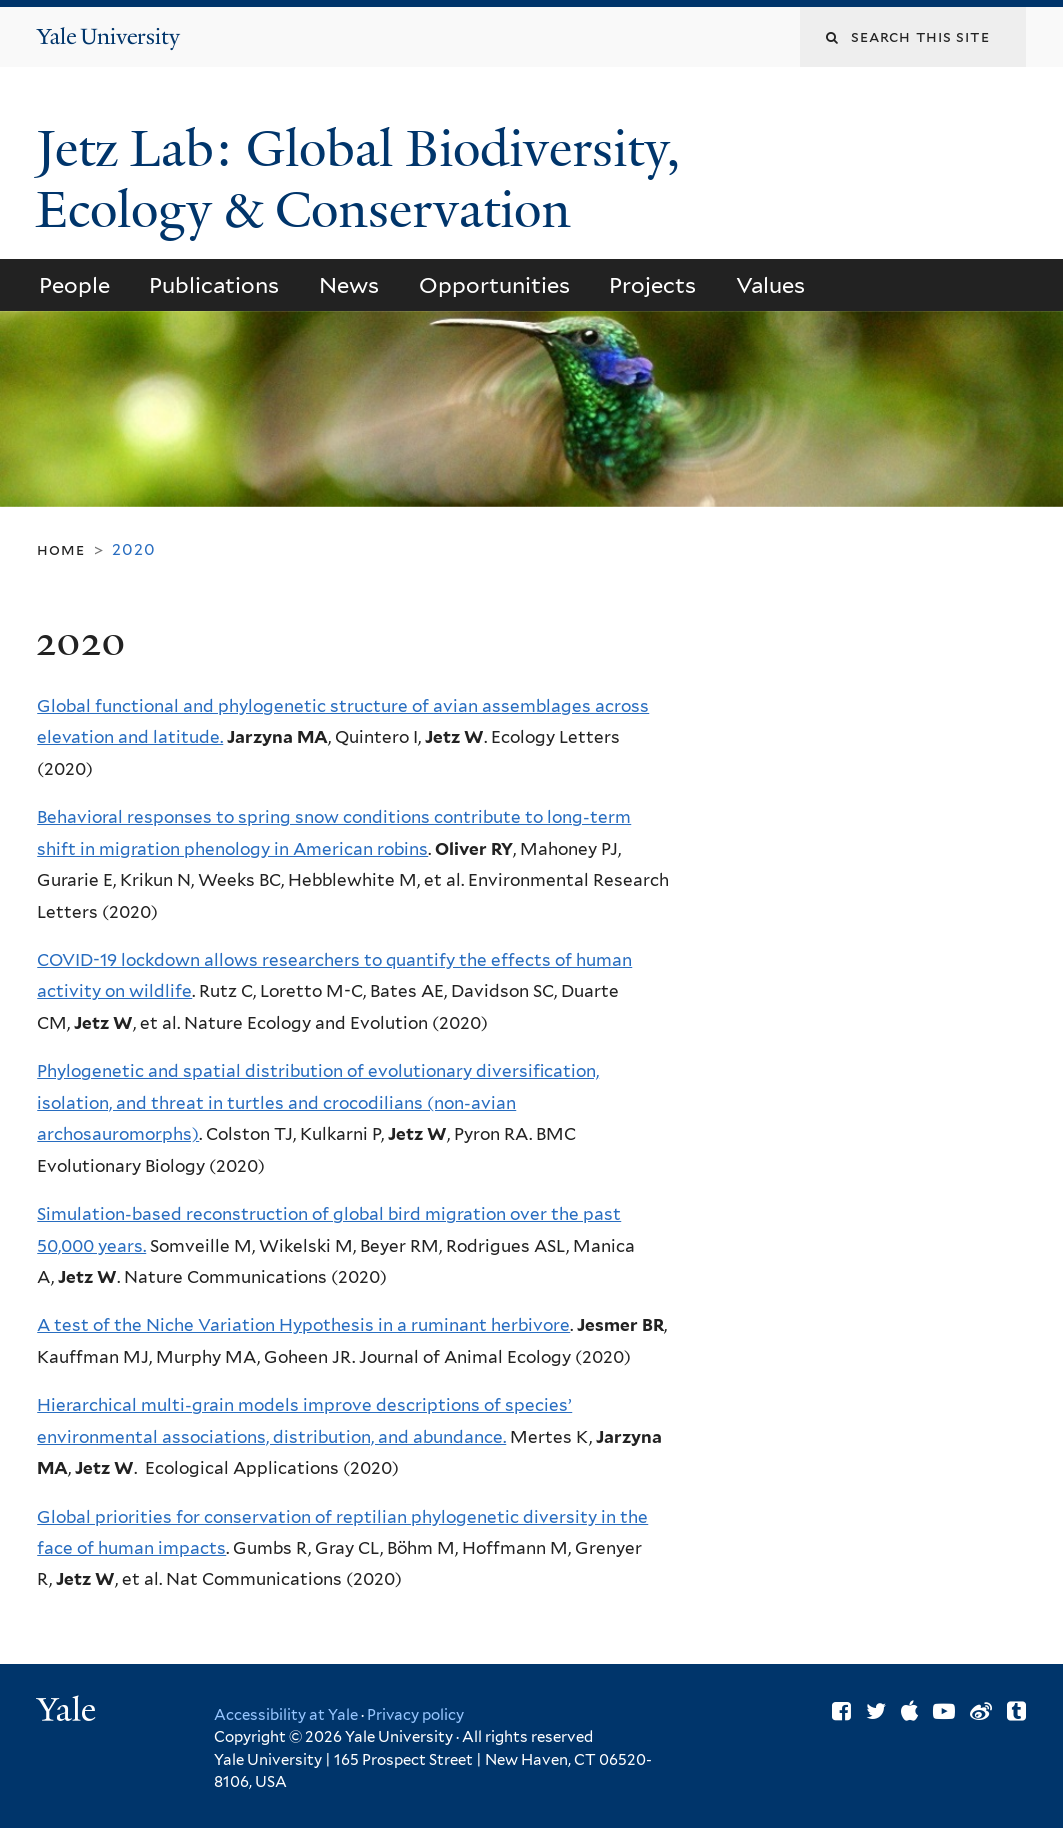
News (349, 285)
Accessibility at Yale (286, 1715)
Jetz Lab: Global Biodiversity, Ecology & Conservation (358, 179)
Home (60, 549)
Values (770, 285)
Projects (652, 285)
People (74, 285)
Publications (214, 285)
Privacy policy (415, 1715)
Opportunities (494, 285)
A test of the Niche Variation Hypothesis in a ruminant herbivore (303, 1325)
